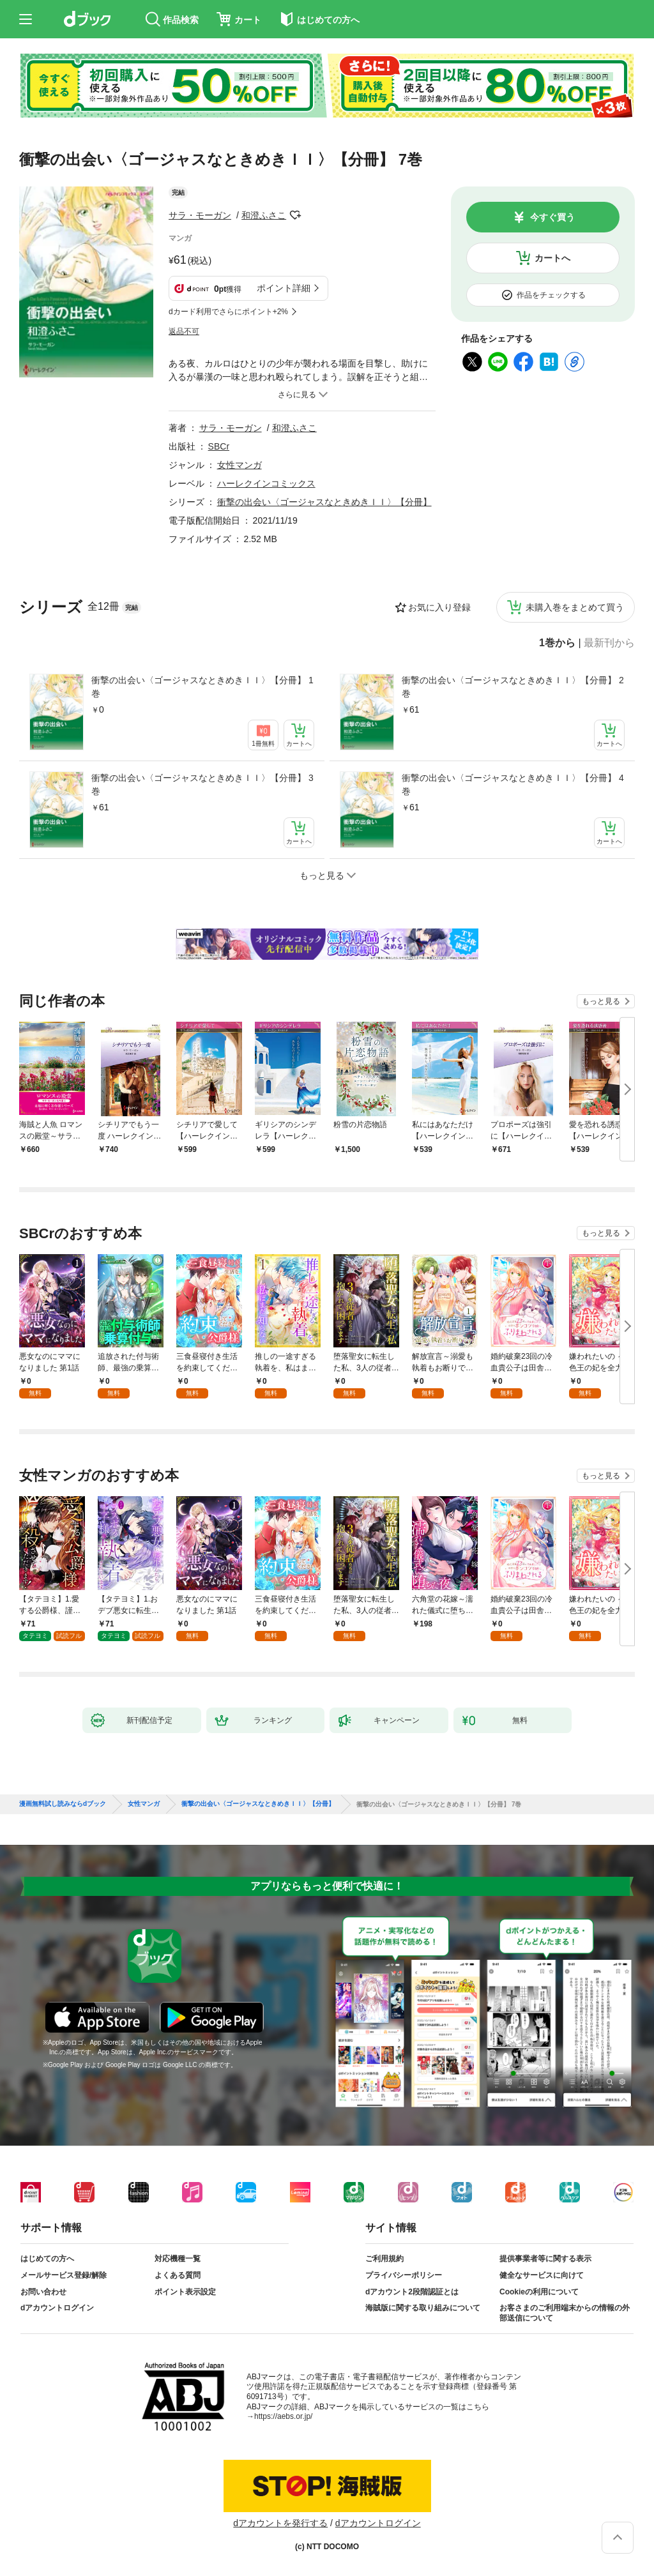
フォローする (295, 215)
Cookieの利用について (539, 2291)
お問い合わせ (43, 2291)
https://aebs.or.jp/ (283, 2416)
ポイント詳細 (283, 288)
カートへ (552, 258)
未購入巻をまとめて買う (575, 607)
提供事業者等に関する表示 (545, 2258)
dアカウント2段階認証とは (412, 2291)
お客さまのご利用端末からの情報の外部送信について (564, 2312)
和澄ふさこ (263, 215)
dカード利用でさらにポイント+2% (228, 311)
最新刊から (609, 643)
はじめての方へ (47, 2258)
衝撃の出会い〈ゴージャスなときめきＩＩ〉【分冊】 (324, 502)
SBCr (218, 446)
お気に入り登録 (439, 607)
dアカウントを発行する (280, 2523)
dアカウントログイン (57, 2307)
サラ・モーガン (200, 215)
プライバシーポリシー (403, 2275)
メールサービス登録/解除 (63, 2275)
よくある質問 (178, 2275)
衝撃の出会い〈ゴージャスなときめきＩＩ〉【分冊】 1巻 (202, 687)
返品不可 (184, 331)
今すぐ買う (552, 217)
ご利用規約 (384, 2258)
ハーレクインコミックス (266, 483)
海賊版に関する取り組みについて (422, 2307)
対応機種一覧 (178, 2258)
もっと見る (601, 1001)
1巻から (557, 643)
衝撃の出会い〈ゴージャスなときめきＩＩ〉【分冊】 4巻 (513, 784)
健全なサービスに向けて (541, 2275)
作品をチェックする (551, 295)
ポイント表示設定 (185, 2291)
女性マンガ (239, 465)
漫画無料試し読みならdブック (62, 1804)
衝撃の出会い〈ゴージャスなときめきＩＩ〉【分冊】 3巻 (202, 784)
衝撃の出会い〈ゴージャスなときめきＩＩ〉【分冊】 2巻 (513, 687)
